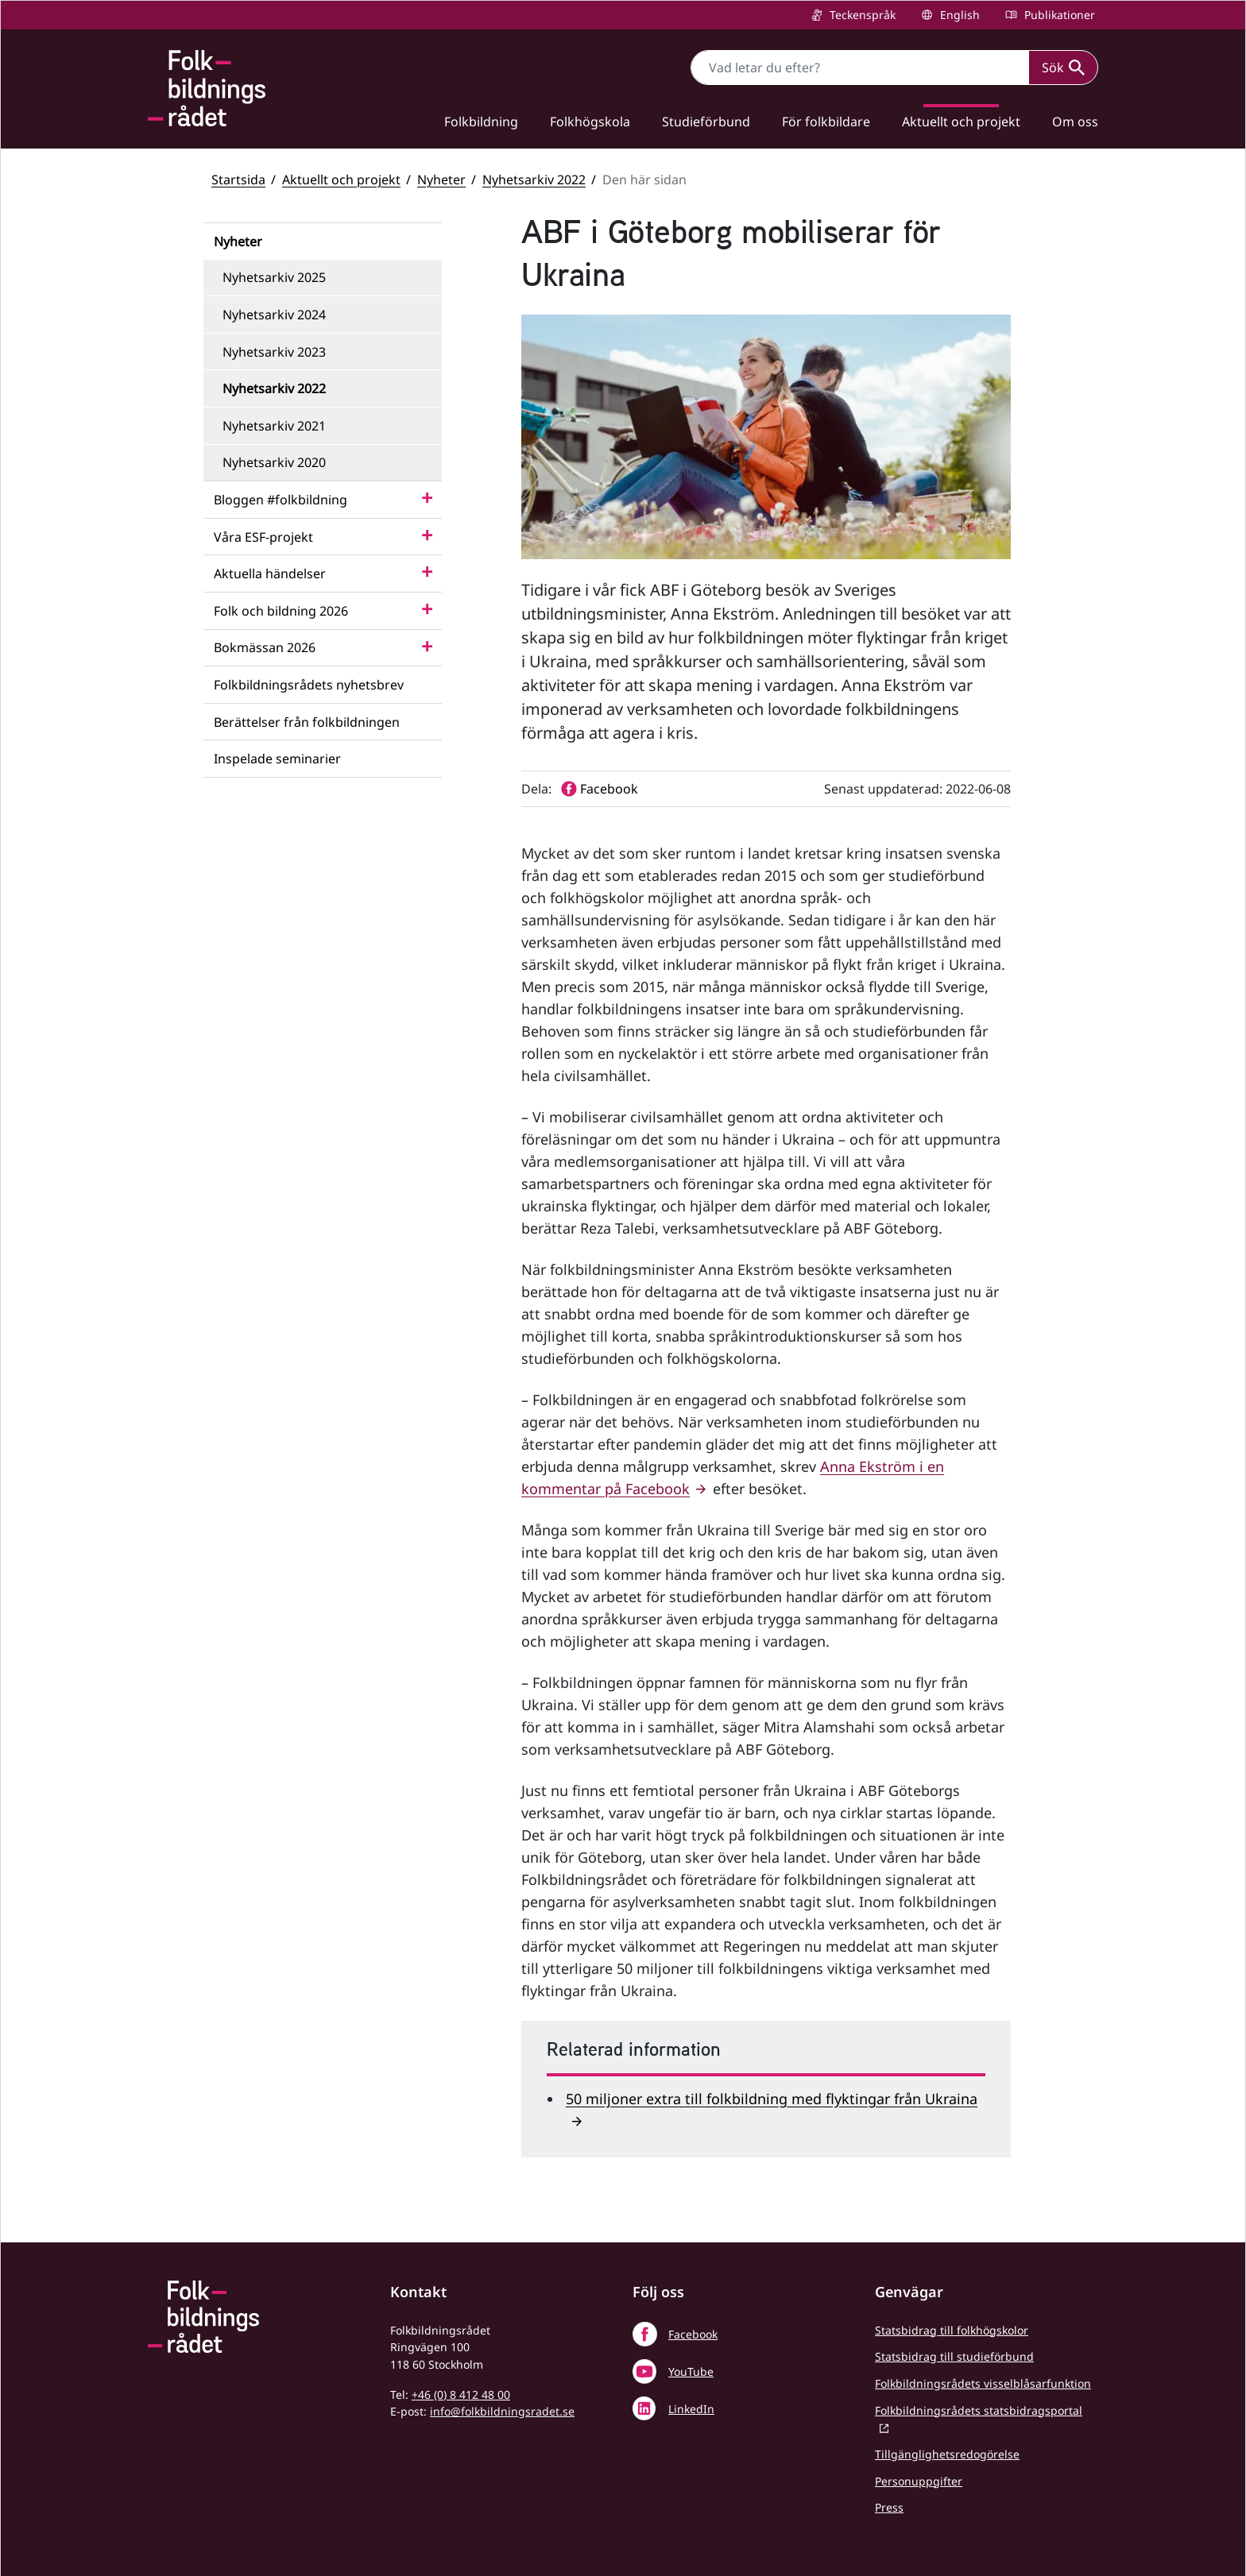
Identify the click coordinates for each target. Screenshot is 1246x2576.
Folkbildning (481, 121)
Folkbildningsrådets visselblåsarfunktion (983, 2383)
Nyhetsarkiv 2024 (274, 314)
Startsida (238, 179)
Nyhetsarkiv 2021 (274, 425)
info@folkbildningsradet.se (502, 2411)
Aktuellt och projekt (961, 121)
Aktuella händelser (270, 573)
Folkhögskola (590, 121)
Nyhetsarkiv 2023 (274, 352)
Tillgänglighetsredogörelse (947, 2454)
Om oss (1075, 121)
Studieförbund (706, 121)
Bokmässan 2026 (264, 647)
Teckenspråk (861, 14)
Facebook (693, 2334)
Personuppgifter (918, 2481)
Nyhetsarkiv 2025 (274, 277)
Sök (1063, 67)
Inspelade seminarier (277, 758)
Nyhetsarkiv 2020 (274, 462)
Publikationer (1058, 14)
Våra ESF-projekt (263, 537)
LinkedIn (691, 2408)
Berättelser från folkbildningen (307, 722)
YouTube (691, 2371)
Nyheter (441, 179)
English (958, 14)
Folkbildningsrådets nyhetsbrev (309, 684)
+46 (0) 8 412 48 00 (461, 2394)
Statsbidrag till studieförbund (954, 2356)
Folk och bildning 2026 (281, 611)
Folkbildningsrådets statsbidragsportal (978, 2410)
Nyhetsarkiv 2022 (534, 179)
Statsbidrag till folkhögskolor (951, 2330)
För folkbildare (826, 121)
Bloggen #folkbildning (280, 499)
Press (889, 2507)
